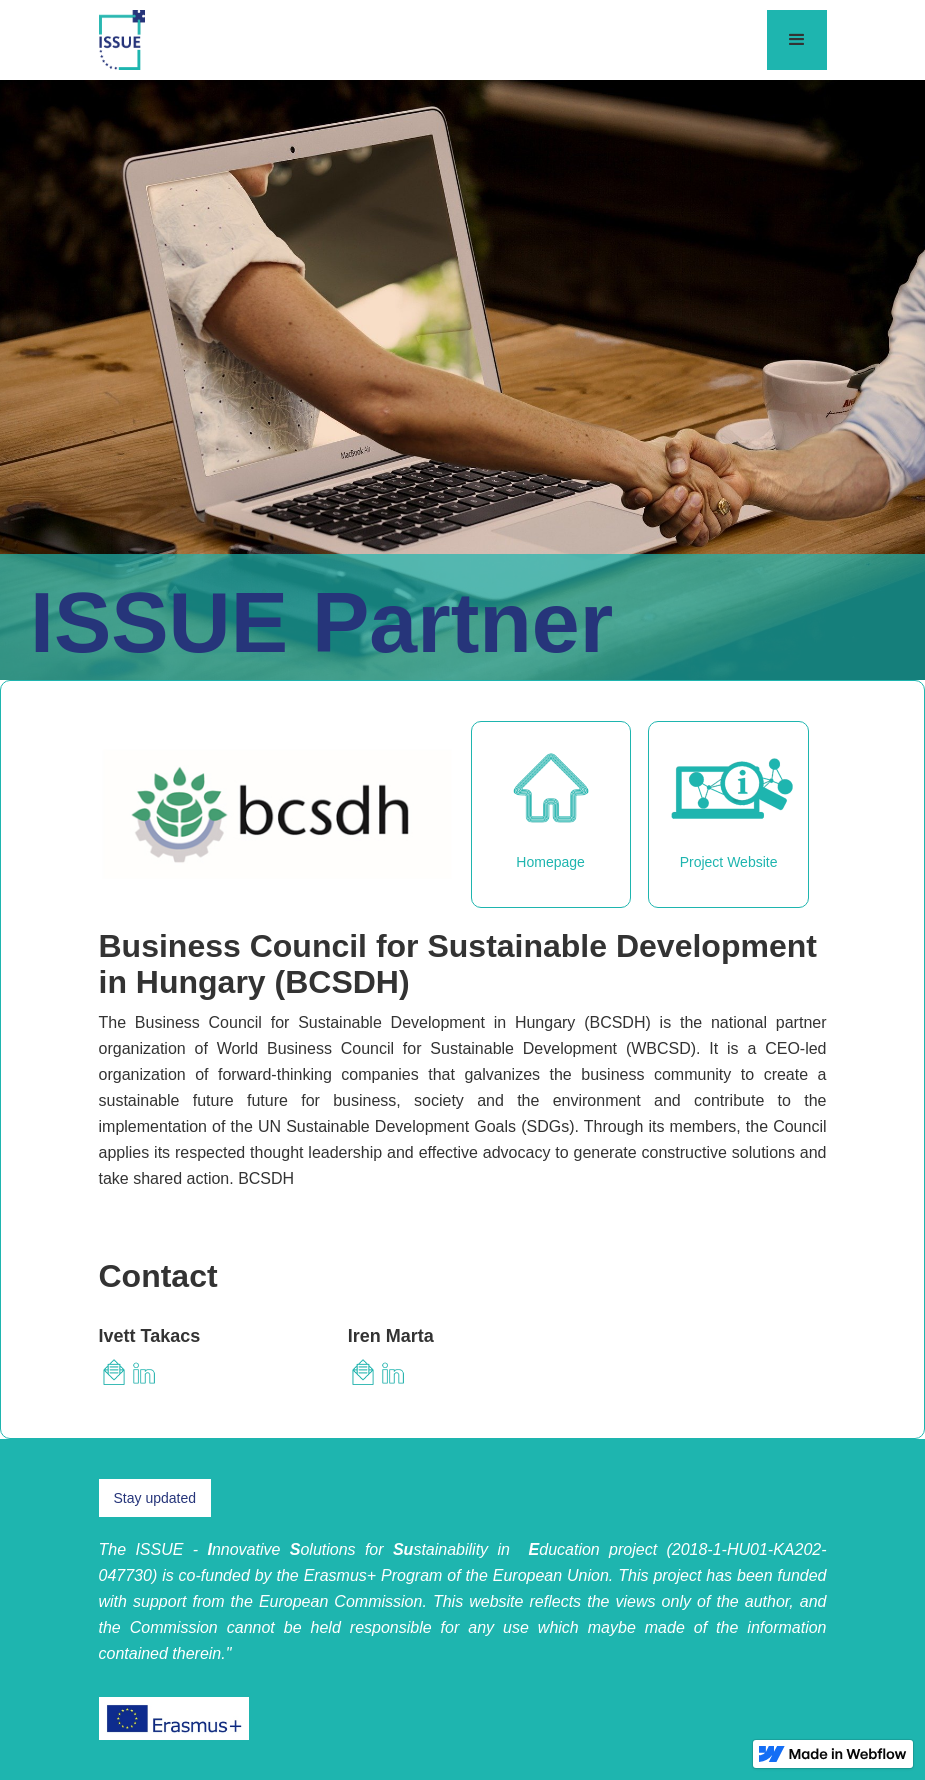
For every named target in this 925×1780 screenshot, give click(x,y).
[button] (797, 40)
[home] (122, 40)
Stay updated (155, 1498)
